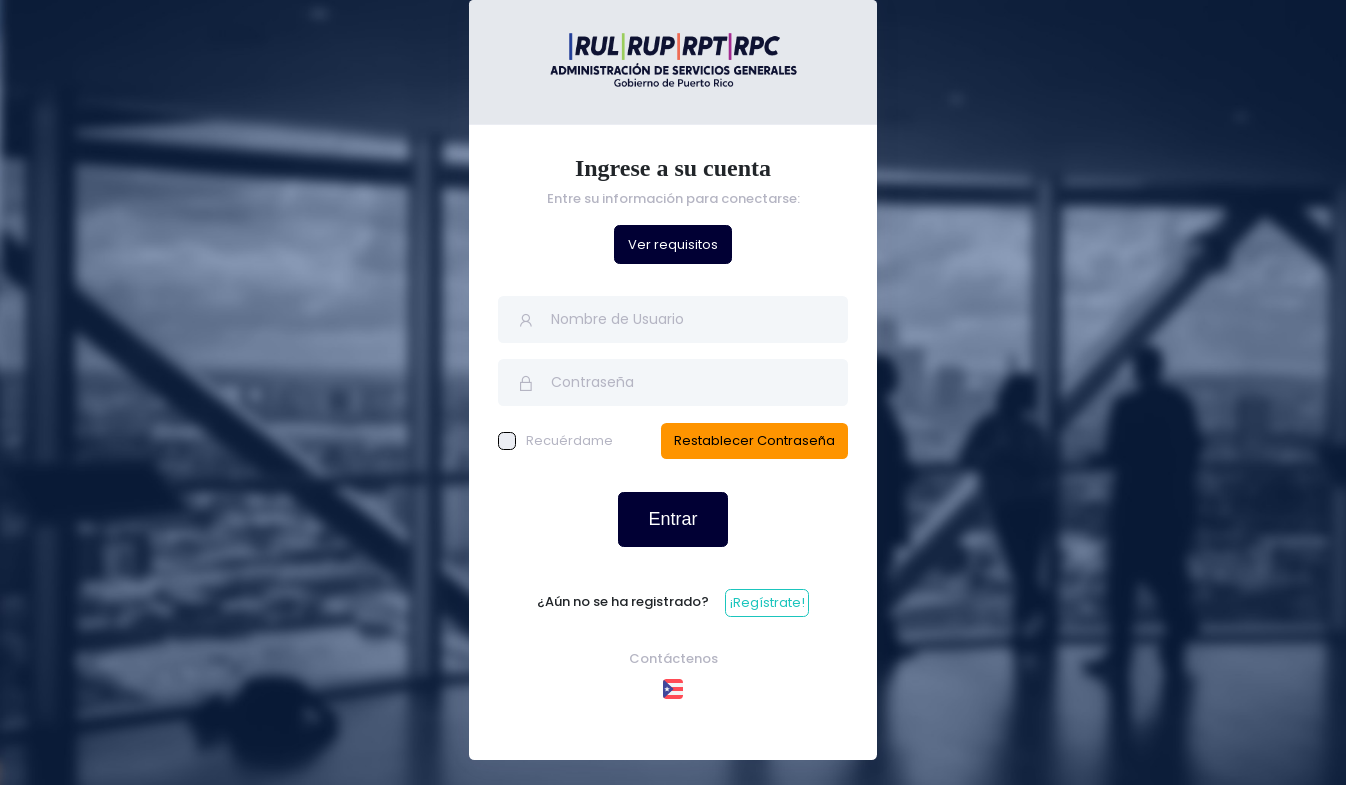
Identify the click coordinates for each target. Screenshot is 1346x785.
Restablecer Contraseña (754, 440)
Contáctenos (673, 658)
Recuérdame (555, 440)
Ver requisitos (673, 244)
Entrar (672, 519)
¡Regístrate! (767, 602)
